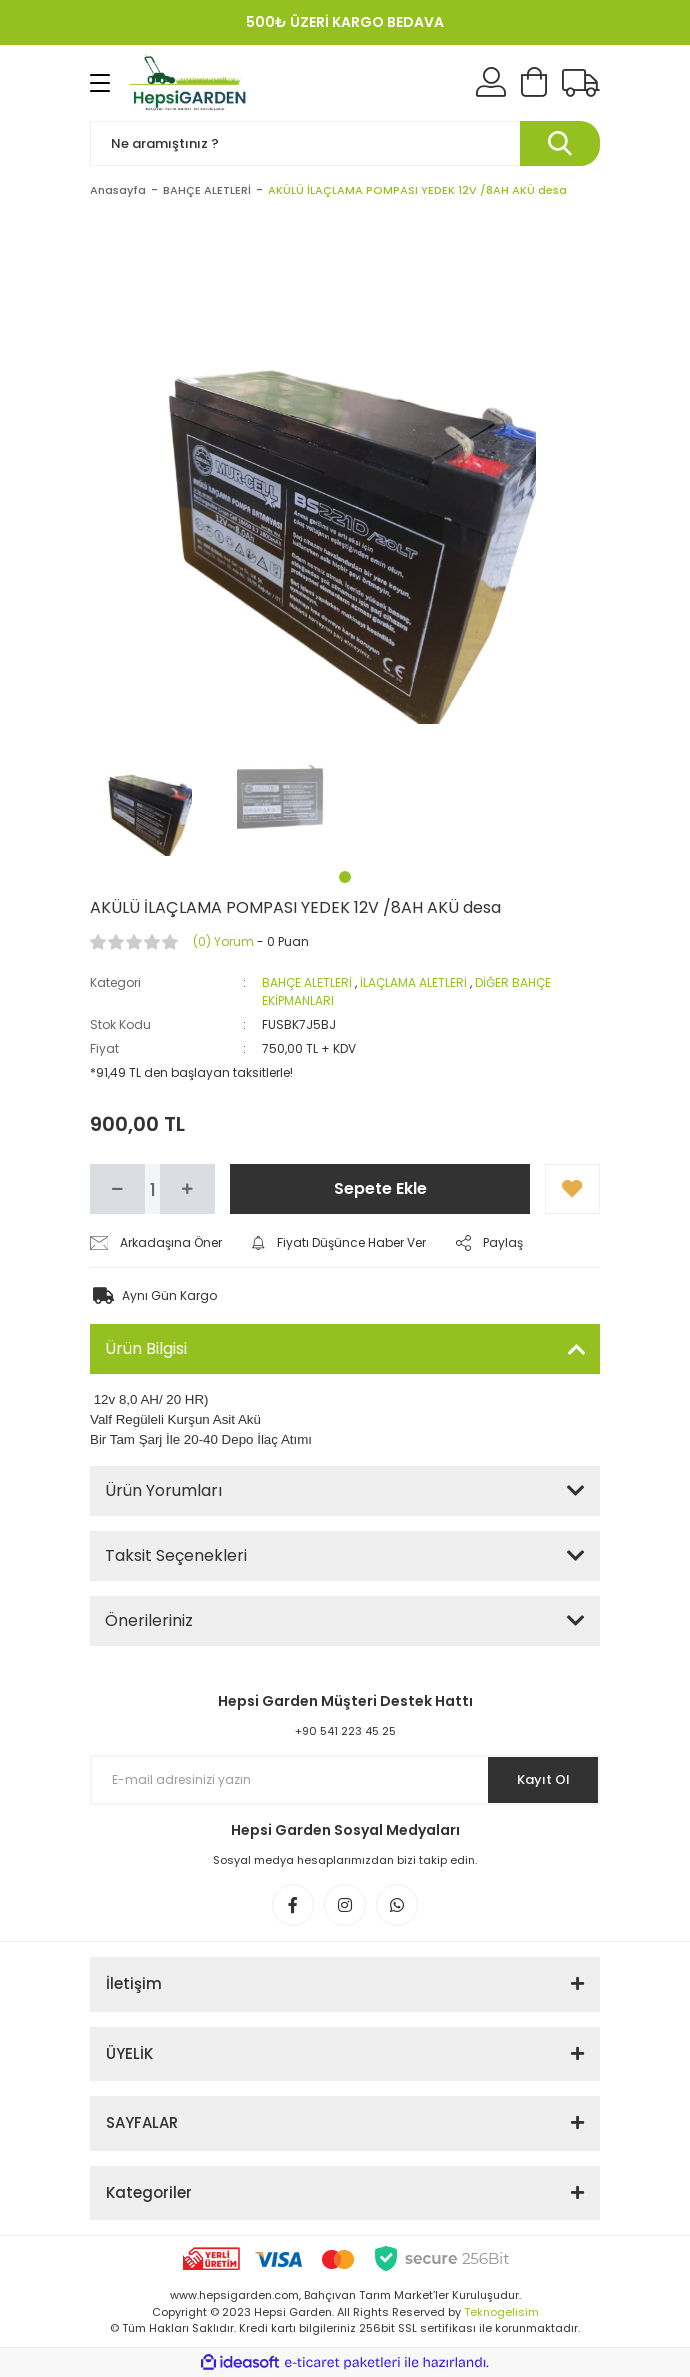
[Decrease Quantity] (117, 1189)
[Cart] (534, 83)
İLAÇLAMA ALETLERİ (413, 982)
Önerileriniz (149, 1620)
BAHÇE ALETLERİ (307, 982)
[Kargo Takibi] (581, 83)
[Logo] (190, 83)
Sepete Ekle (380, 1188)
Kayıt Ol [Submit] (543, 1779)
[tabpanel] (149, 797)
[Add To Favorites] (572, 1189)
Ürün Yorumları (163, 1490)
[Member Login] (491, 83)
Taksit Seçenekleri (176, 1555)
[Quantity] (152, 1189)
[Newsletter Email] (345, 1780)
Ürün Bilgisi (146, 1348)
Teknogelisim (501, 2312)
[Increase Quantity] (187, 1189)
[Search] (345, 143)
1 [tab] (345, 877)
